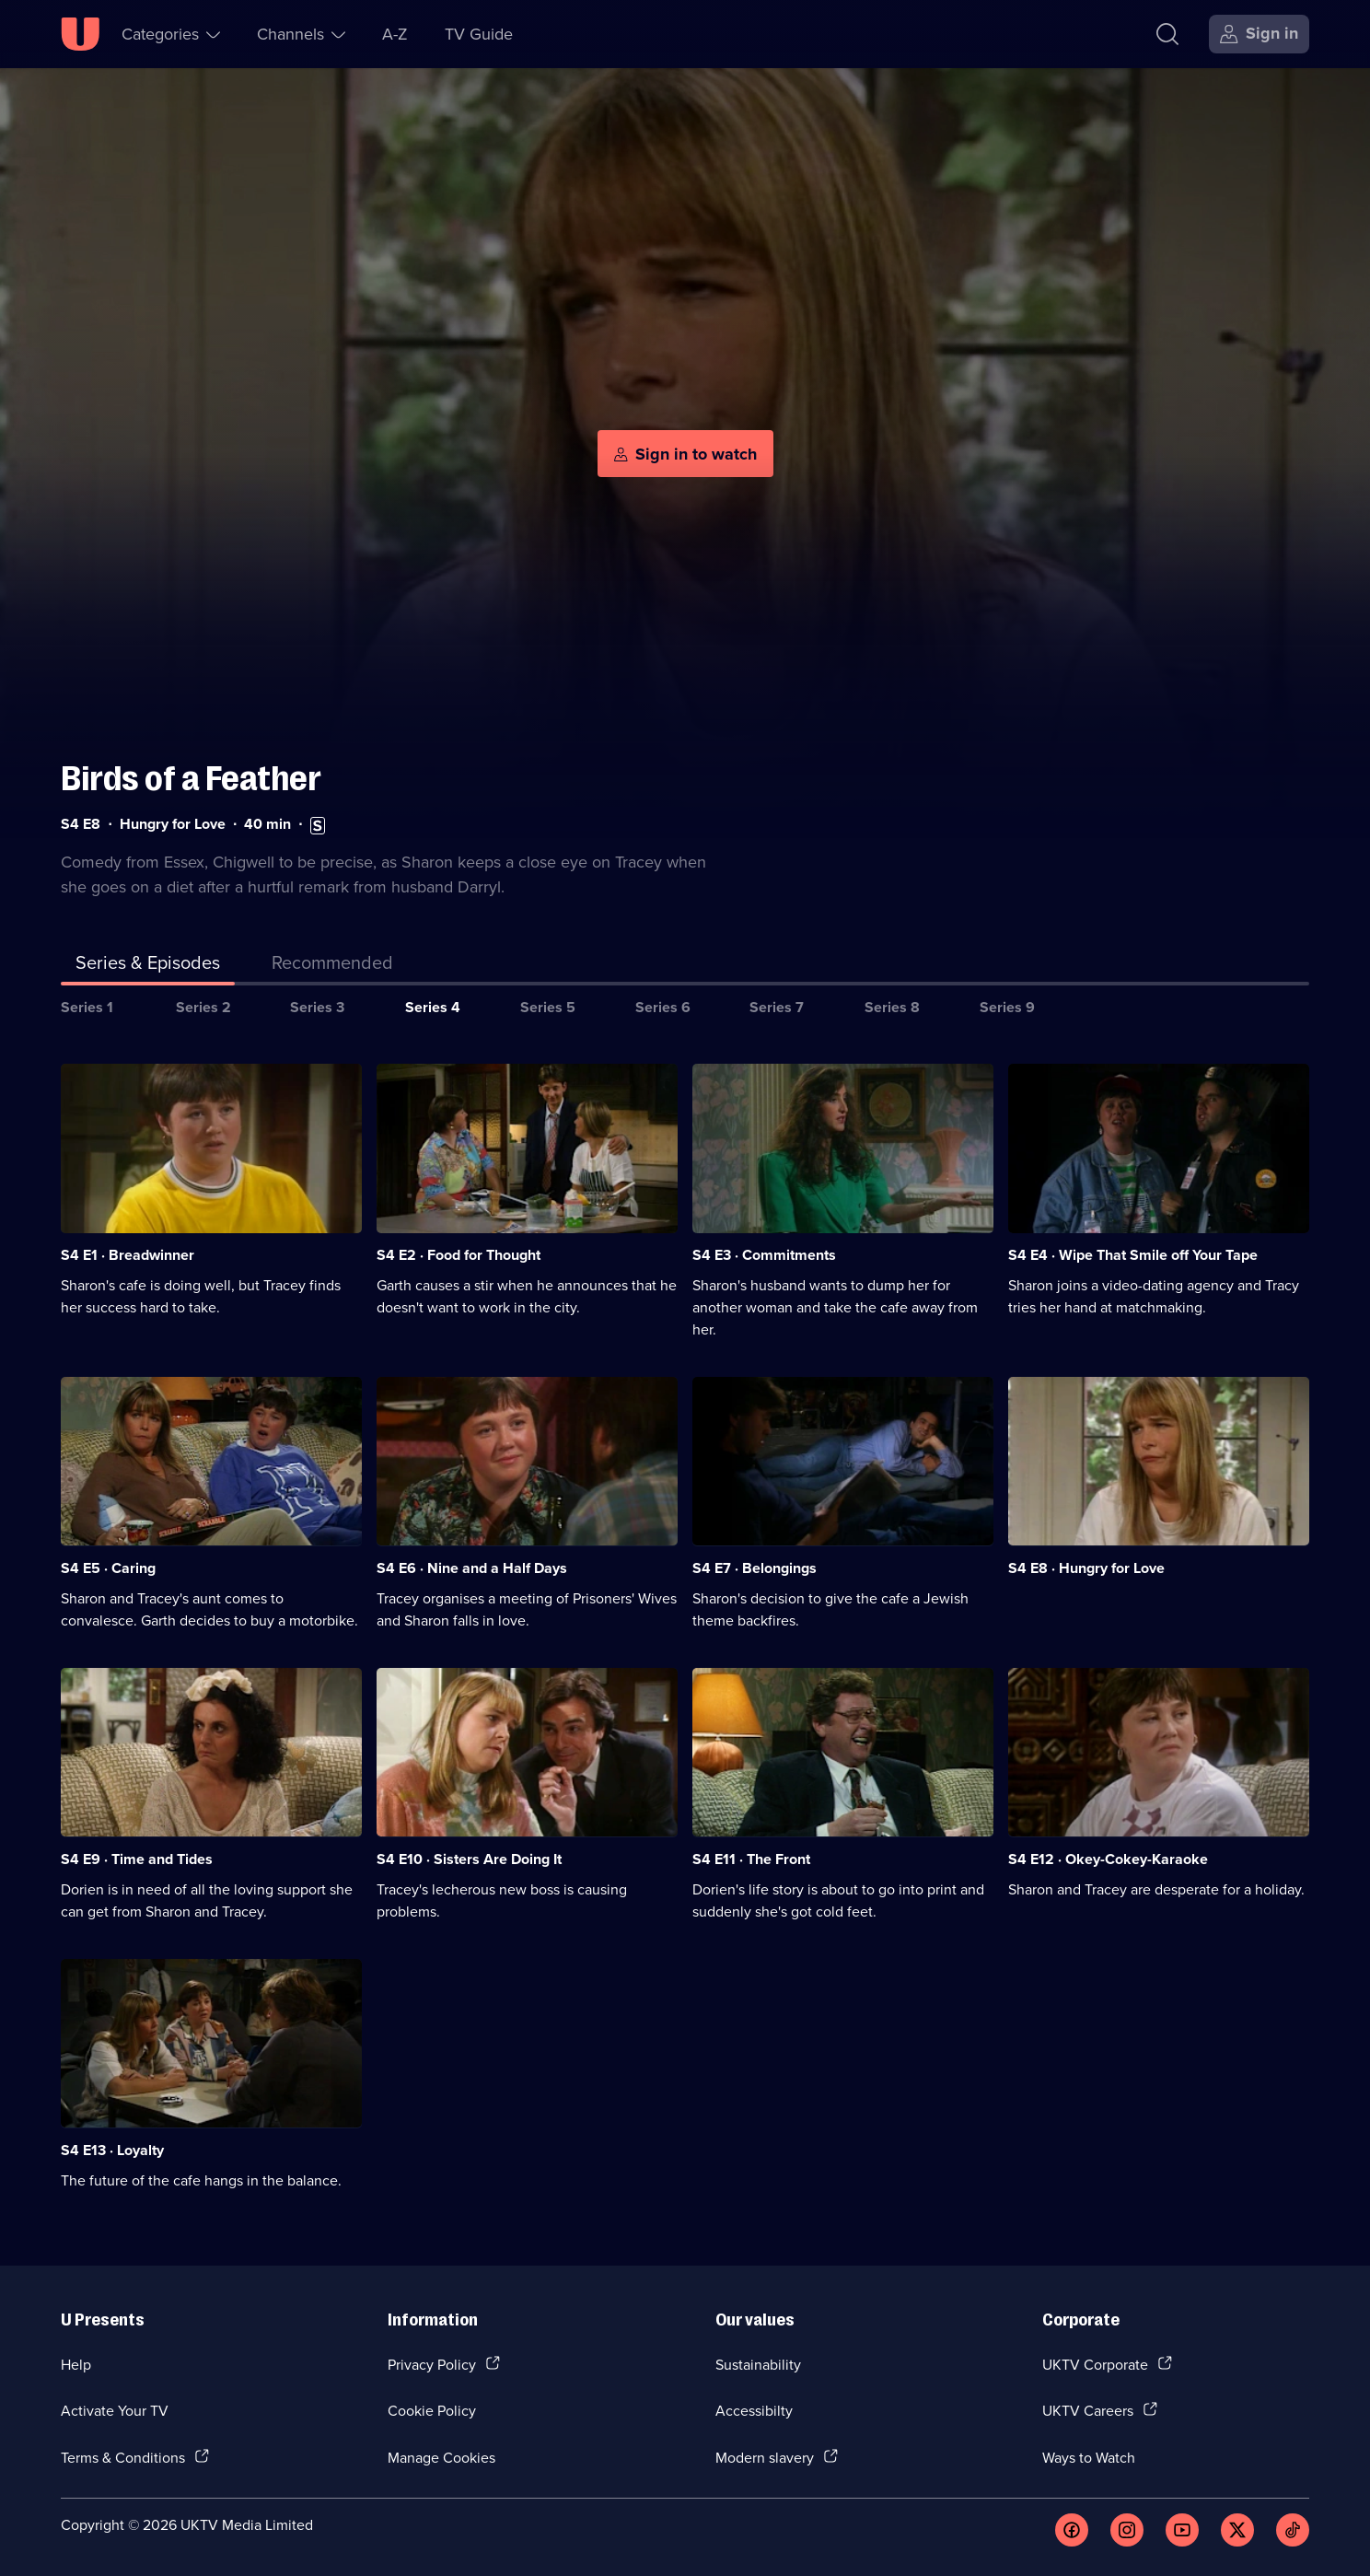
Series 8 (892, 1007)
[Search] (1167, 34)
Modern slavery (764, 2457)
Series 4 (432, 1007)
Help (76, 2364)
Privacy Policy (432, 2364)
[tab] (332, 966)
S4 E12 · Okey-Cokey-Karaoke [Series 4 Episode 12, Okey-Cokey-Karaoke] (1108, 1859)
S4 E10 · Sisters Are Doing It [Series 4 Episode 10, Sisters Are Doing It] (469, 1859)
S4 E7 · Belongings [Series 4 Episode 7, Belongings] (754, 1568)
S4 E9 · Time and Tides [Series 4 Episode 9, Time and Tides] (137, 1859)
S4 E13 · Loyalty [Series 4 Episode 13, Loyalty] (112, 2150)
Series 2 (203, 1007)
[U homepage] (80, 34)
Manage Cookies (441, 2457)
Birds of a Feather (191, 778)
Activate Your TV (114, 2410)
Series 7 (776, 1007)
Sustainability (758, 2364)
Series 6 (663, 1007)
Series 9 (1007, 1007)
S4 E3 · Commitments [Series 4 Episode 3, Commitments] (764, 1254)
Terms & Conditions (123, 2457)
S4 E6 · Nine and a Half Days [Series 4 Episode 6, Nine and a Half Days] (472, 1568)
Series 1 (87, 1007)
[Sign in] (1259, 34)
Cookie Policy (432, 2410)
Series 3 (317, 1007)
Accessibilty (754, 2410)
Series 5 (547, 1007)
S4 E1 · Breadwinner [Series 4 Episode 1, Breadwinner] (127, 1254)
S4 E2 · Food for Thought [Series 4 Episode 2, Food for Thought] (458, 1254)
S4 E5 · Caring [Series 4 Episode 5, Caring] (108, 1568)
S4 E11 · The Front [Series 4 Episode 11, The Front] (751, 1859)
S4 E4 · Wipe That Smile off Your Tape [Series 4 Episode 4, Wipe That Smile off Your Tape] (1133, 1254)
